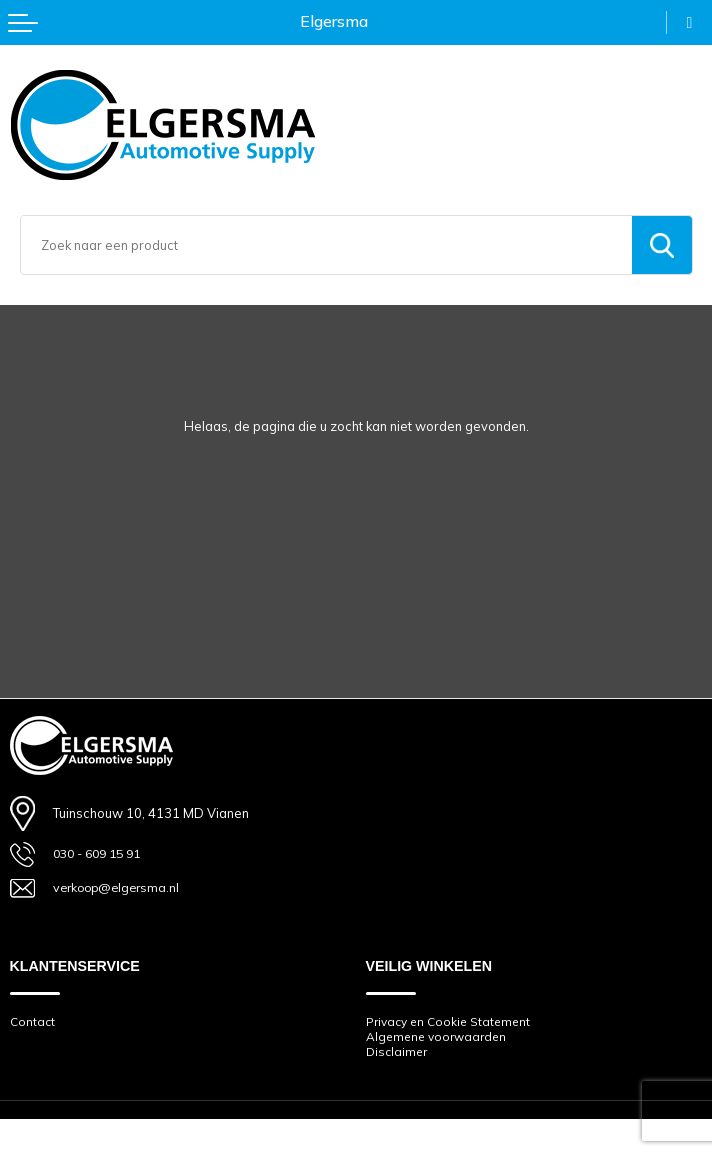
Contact (32, 1023)
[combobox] (326, 245)
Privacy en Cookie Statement (450, 1023)
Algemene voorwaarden (438, 1038)
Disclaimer (397, 1054)
